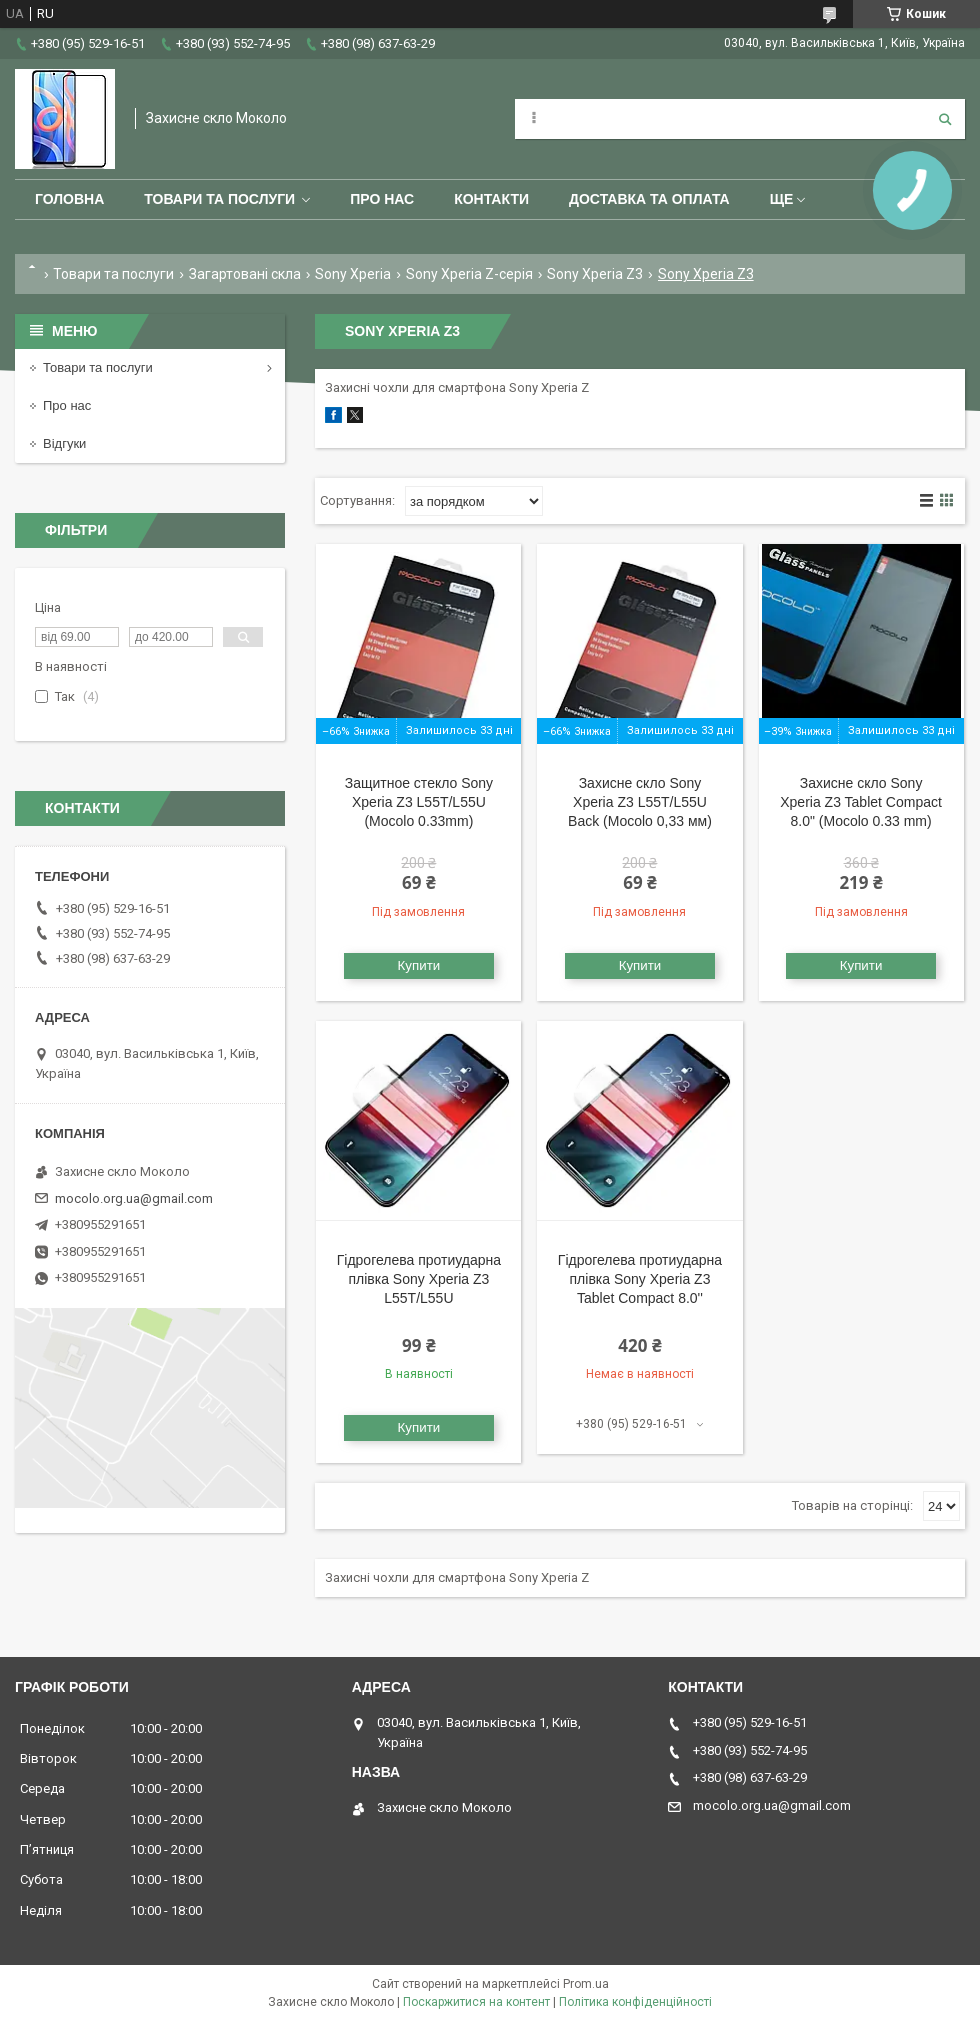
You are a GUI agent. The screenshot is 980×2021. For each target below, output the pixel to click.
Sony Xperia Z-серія (469, 274)
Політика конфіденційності (635, 2002)
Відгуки (64, 443)
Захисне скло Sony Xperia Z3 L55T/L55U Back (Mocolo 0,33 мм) (640, 802)
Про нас (382, 199)
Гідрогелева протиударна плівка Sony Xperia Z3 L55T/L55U (419, 1279)
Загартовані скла (245, 274)
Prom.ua (586, 1984)
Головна (69, 199)
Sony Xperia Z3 (595, 274)
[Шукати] (945, 119)
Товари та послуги (219, 199)
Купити (419, 965)
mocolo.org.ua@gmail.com (134, 1198)
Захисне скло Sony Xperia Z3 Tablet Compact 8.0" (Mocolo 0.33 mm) (861, 802)
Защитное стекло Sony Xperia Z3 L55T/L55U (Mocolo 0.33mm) (419, 802)
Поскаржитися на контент (476, 2002)
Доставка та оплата (649, 199)
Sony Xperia (353, 274)
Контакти (491, 199)
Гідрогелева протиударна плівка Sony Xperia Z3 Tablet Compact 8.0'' (640, 1279)
